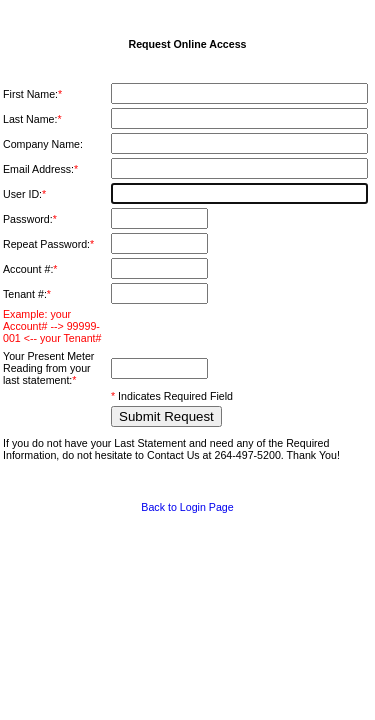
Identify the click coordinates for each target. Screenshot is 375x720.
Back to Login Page (187, 507)
